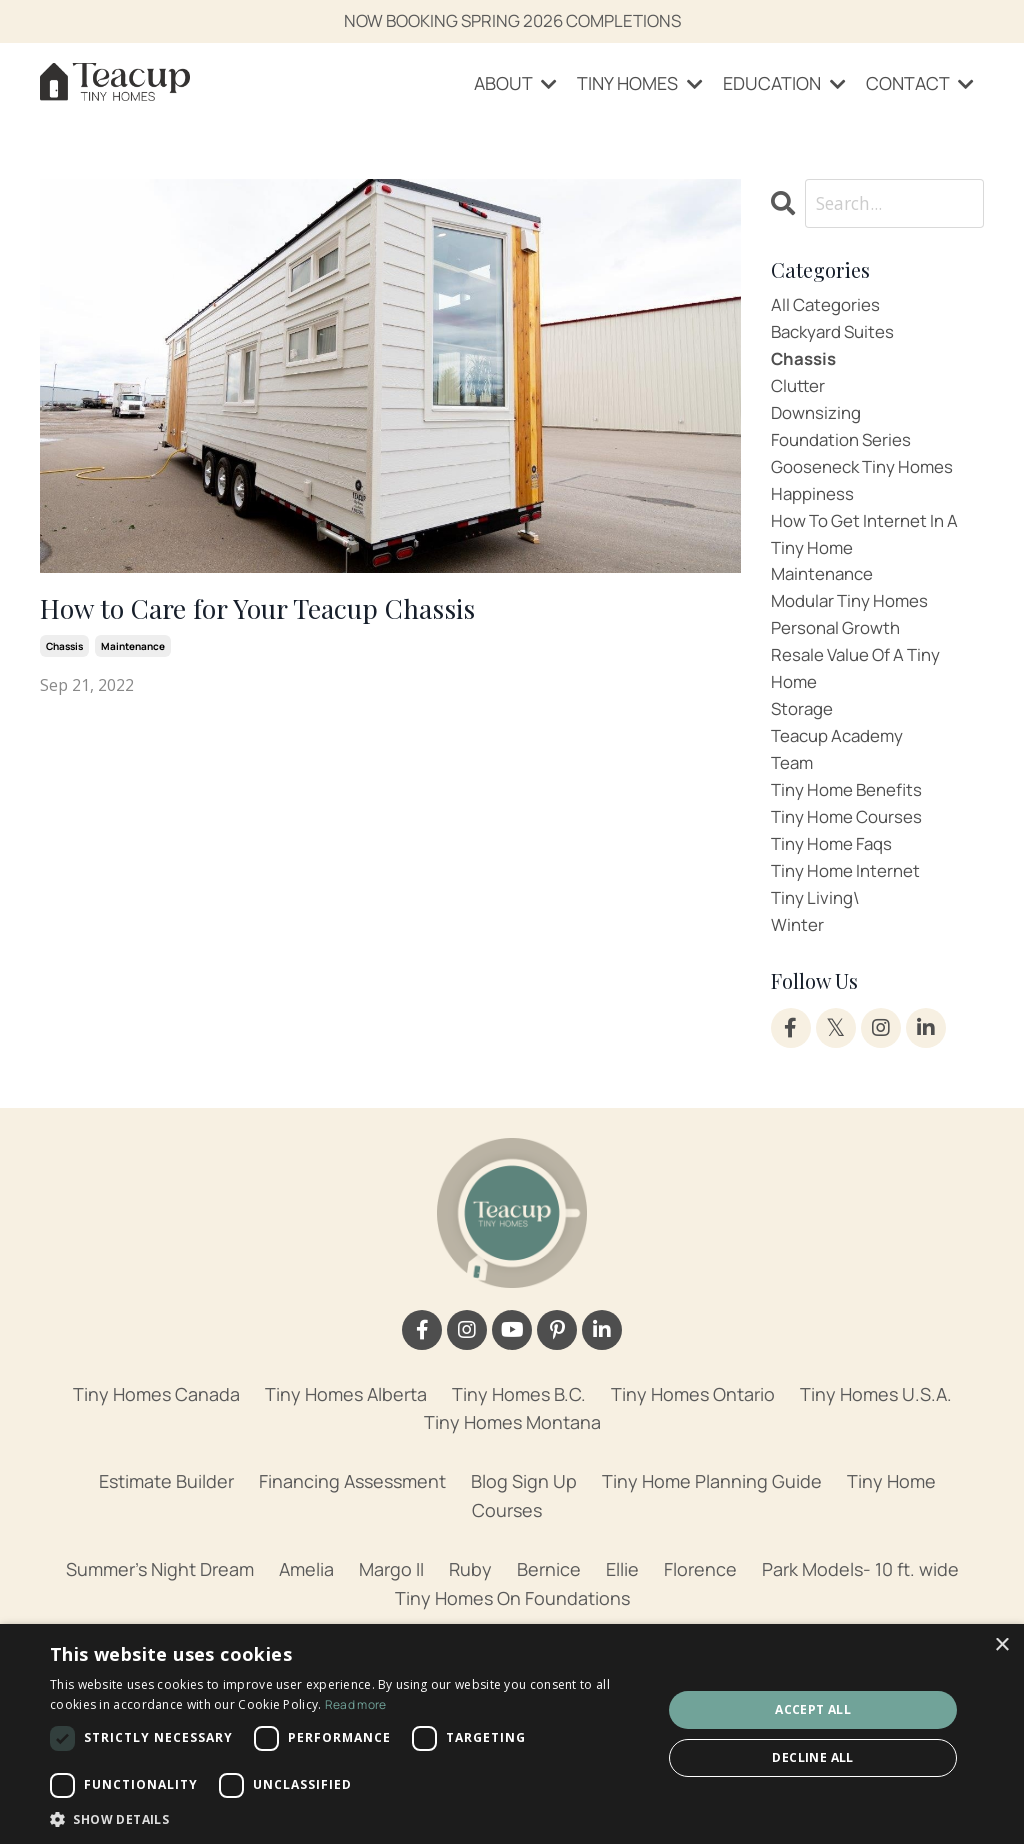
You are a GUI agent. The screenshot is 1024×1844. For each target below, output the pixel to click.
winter (799, 970)
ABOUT (515, 84)
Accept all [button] (813, 1709)
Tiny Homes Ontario (693, 1440)
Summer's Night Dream (160, 1615)
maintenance (133, 651)
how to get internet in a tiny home (872, 552)
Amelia (306, 1615)
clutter (800, 394)
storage (804, 740)
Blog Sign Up (524, 1527)
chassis (64, 651)
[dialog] (512, 1734)
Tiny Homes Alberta (346, 1440)
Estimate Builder (166, 1527)
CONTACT (920, 84)
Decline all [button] (812, 1757)
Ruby (470, 1615)
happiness (815, 509)
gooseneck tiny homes (870, 481)
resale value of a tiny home (863, 696)
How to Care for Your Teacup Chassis (284, 612)
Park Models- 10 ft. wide (860, 1615)
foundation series (847, 452)
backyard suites (838, 337)
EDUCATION (784, 84)
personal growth (840, 653)
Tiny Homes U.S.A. (876, 1440)
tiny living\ (818, 941)
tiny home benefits (853, 826)
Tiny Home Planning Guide (712, 1527)
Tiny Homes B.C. (519, 1440)
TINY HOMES (640, 84)
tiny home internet (851, 912)
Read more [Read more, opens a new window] (356, 1704)
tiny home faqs (837, 884)
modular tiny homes (856, 625)
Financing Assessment (352, 1527)
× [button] (1001, 1645)
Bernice (549, 1615)
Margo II (391, 1615)
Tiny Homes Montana (512, 1469)
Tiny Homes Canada (156, 1440)
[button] (347, 1819)
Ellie (622, 1615)
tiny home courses (852, 855)
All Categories (829, 308)
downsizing (819, 423)
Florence (700, 1615)
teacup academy (843, 768)
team (794, 797)
